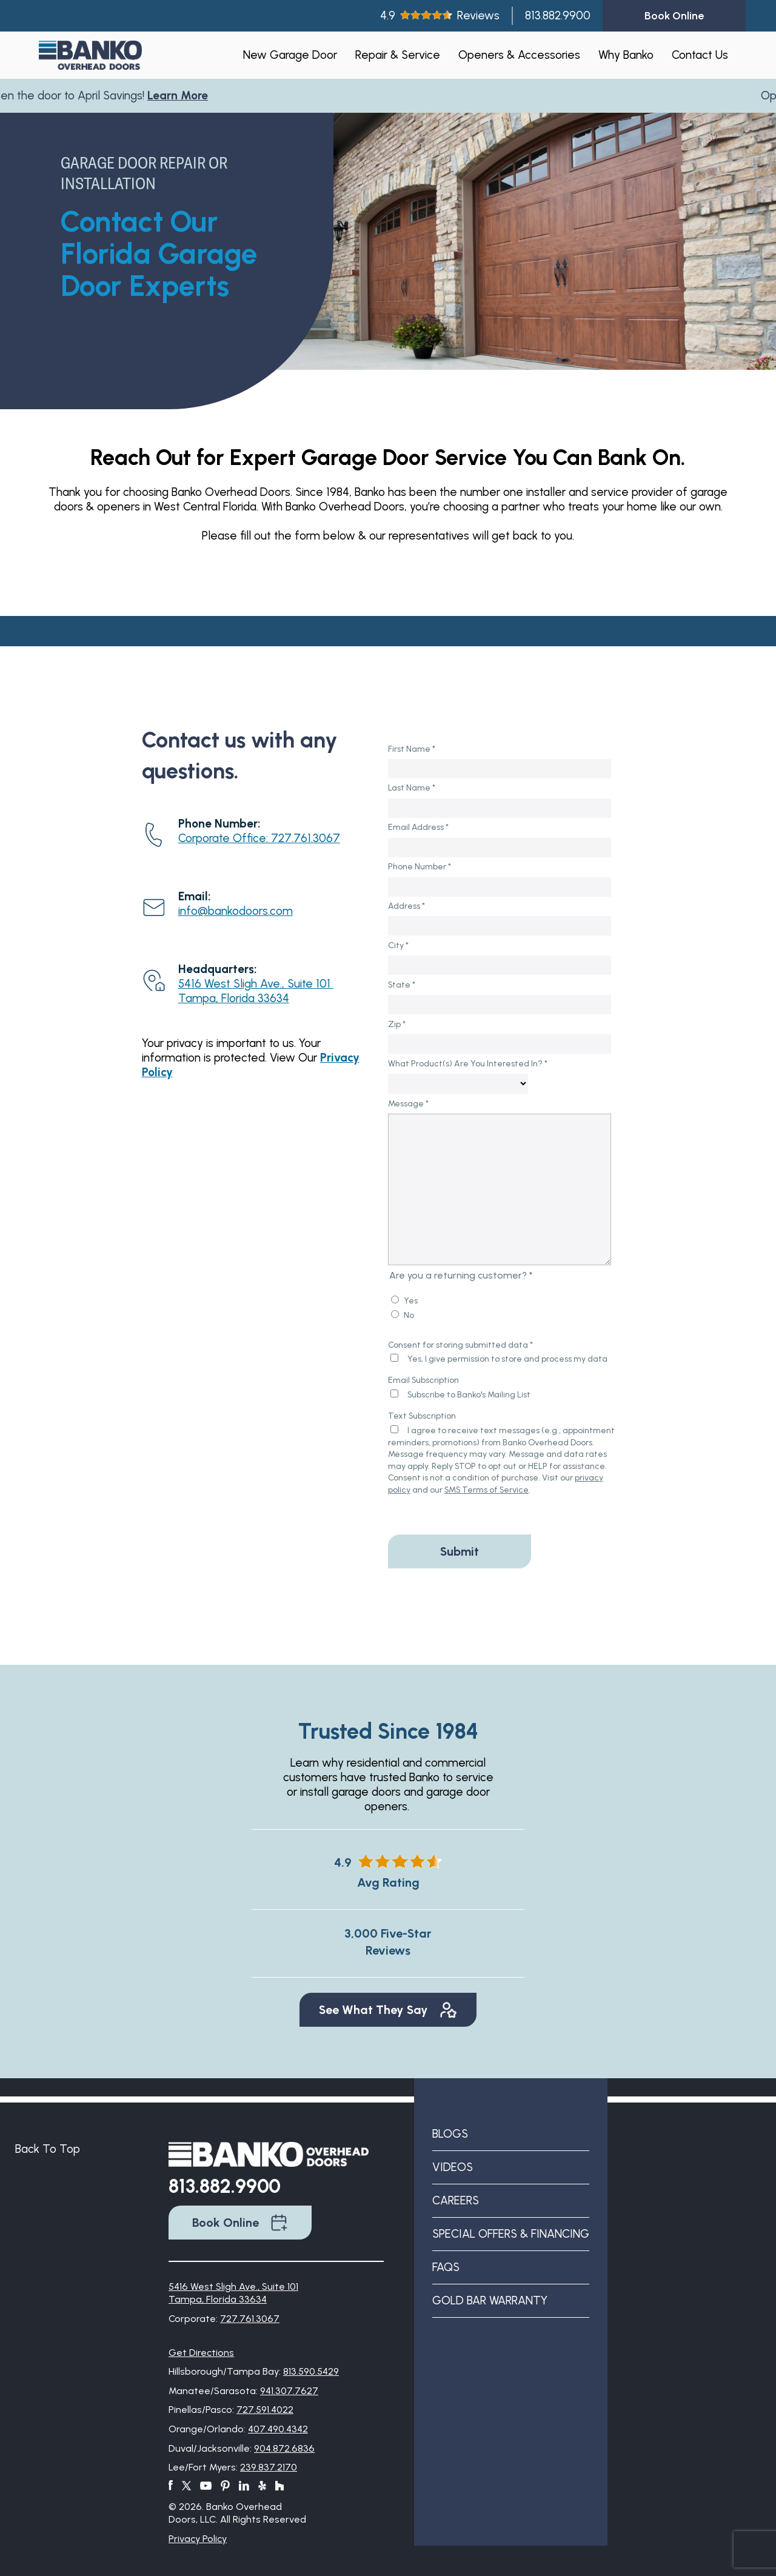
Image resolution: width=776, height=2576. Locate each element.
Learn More (183, 95)
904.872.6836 (284, 2448)
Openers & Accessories (519, 55)
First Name (411, 749)
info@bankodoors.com (235, 911)
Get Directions (201, 2352)
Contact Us (700, 55)
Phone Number (419, 866)
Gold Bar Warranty (489, 2300)
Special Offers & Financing (510, 2234)
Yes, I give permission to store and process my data (507, 1359)
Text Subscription (422, 1416)
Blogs (450, 2134)
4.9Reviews (440, 15)
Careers (455, 2200)
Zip (397, 1024)
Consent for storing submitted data (460, 1345)
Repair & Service (397, 55)
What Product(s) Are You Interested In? (467, 1064)
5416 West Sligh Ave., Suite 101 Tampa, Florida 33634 (255, 991)
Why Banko (626, 55)
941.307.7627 (289, 2391)
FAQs (446, 2267)
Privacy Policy (198, 2538)
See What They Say (388, 2010)
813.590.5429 (311, 2371)
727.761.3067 (249, 2318)
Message (408, 1104)
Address (406, 906)
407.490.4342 (278, 2429)
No (409, 1315)
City (398, 945)
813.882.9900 (557, 15)
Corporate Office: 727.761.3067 (259, 838)
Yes (411, 1301)
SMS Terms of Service (486, 1490)
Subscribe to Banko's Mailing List (468, 1395)
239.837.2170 (268, 2467)
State (401, 985)
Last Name (411, 788)
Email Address (418, 827)
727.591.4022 (264, 2409)
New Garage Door (290, 55)
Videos (452, 2167)
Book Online (240, 2222)
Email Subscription (423, 1380)
